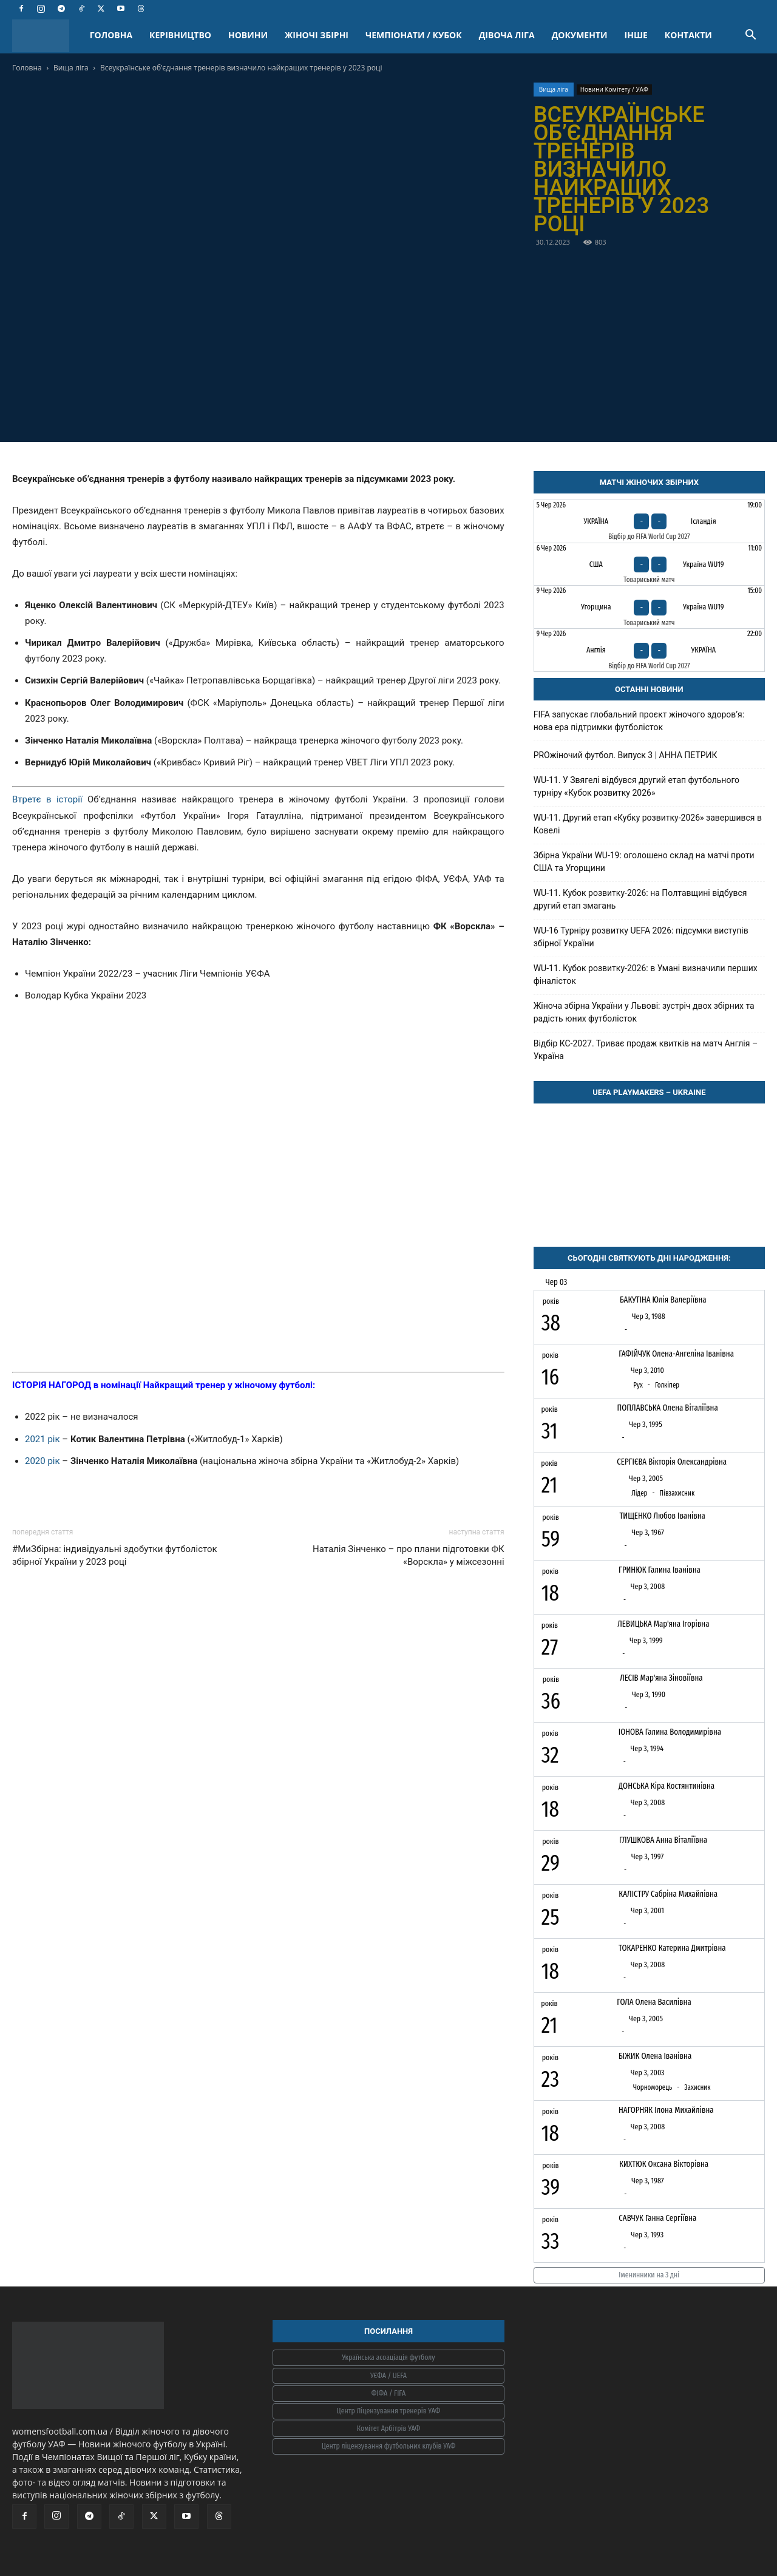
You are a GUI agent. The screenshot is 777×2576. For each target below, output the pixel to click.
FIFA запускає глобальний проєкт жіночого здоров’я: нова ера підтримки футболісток (639, 721)
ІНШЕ (636, 35)
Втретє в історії (47, 799)
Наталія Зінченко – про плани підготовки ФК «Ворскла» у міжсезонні (408, 1555)
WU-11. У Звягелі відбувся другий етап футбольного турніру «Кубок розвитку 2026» (636, 786)
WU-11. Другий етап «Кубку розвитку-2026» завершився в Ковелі (648, 824)
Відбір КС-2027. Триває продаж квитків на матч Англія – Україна (646, 1050)
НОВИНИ (248, 35)
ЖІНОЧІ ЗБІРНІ (316, 35)
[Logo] (46, 35)
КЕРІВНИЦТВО (180, 35)
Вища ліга (71, 68)
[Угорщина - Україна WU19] (649, 607)
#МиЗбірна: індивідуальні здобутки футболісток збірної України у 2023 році (114, 1555)
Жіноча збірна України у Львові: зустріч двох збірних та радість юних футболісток (644, 1012)
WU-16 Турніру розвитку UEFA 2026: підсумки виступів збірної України (641, 937)
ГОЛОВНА (111, 35)
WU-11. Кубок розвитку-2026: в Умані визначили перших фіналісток (646, 974)
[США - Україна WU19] (649, 564)
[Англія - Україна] (649, 650)
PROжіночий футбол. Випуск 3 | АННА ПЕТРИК (626, 755)
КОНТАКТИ (688, 35)
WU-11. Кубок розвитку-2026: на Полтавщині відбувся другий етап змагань (640, 899)
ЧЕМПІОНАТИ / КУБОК (413, 35)
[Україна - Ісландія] (649, 521)
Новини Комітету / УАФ (614, 89)
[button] (750, 36)
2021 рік (42, 1439)
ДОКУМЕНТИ (580, 35)
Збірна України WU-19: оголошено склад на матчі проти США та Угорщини (644, 861)
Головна (27, 68)
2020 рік (43, 1461)
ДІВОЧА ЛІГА (507, 35)
